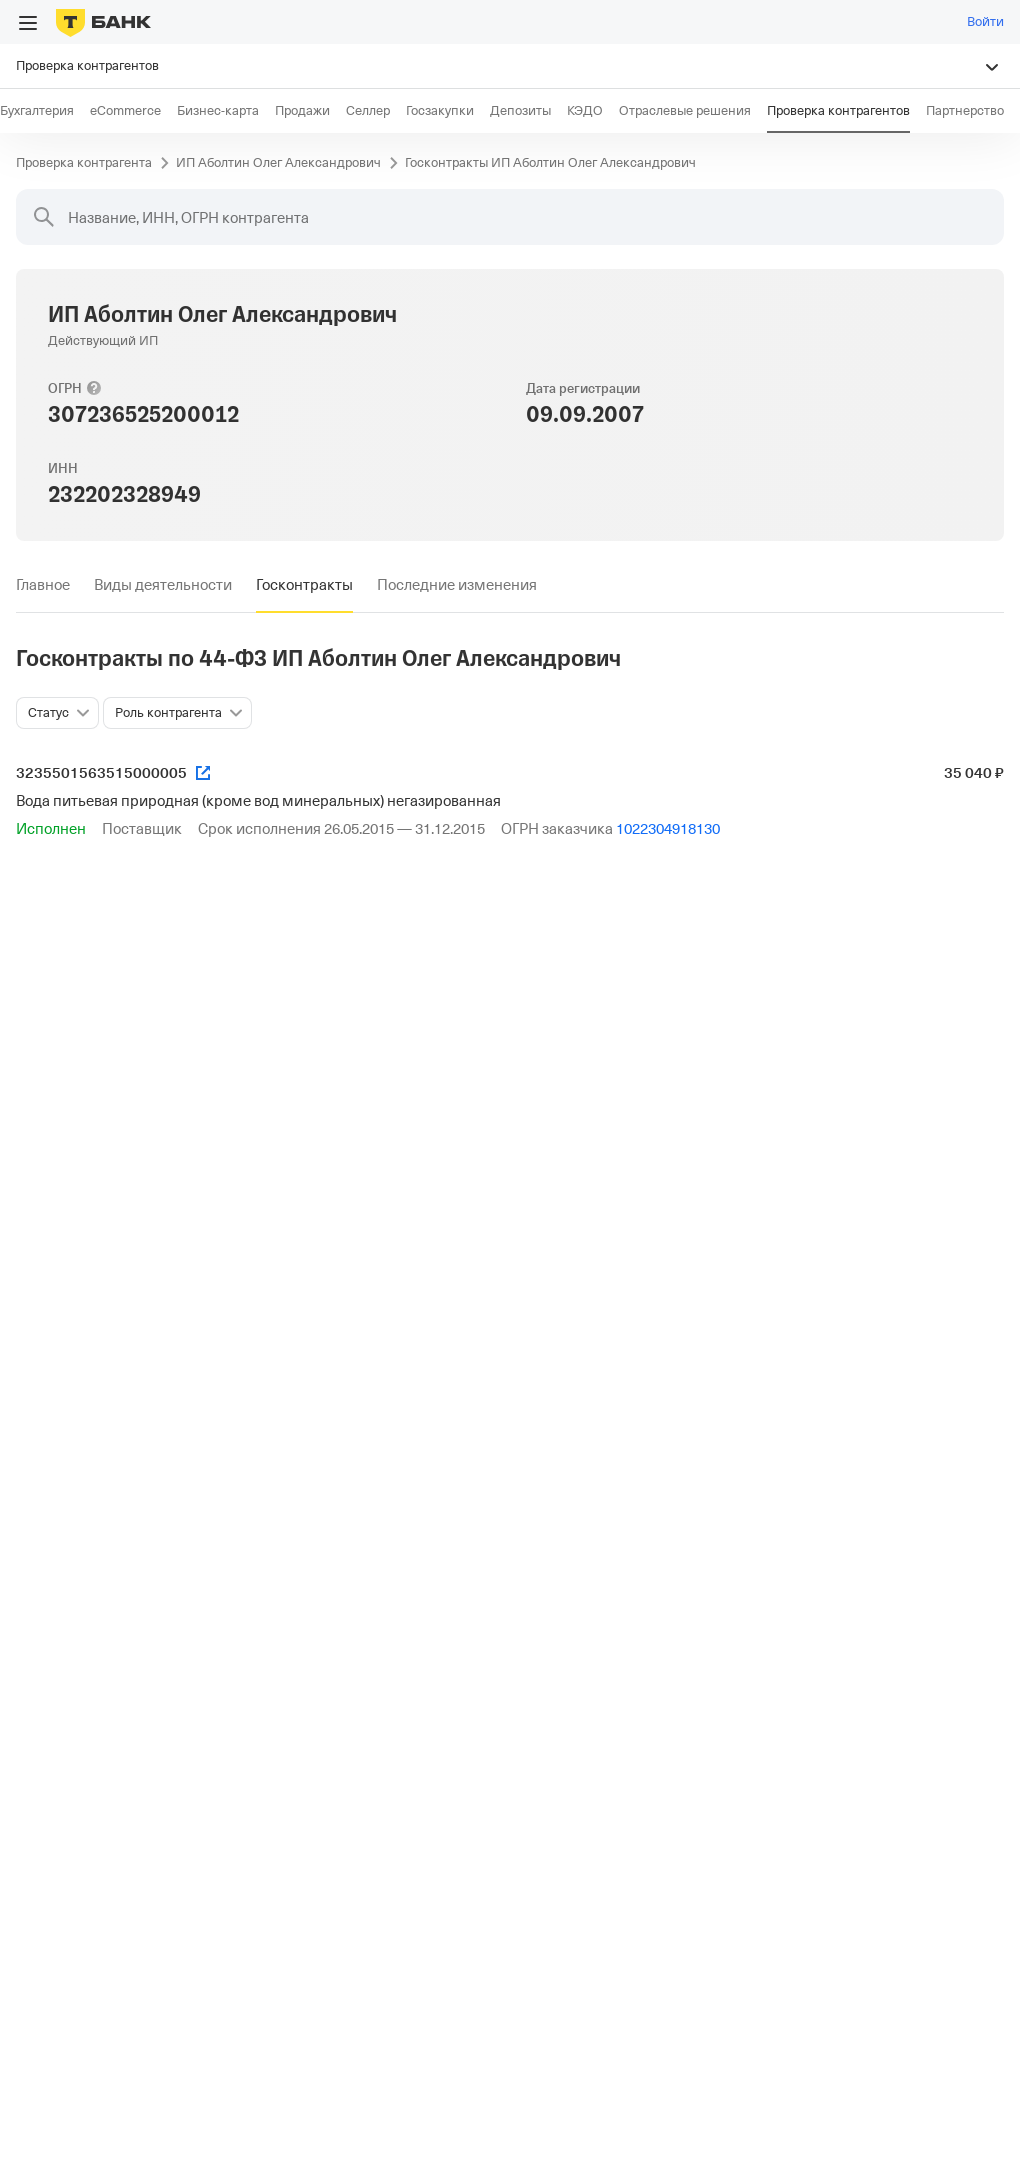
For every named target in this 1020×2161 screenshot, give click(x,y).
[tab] (43, 585)
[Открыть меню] (28, 23)
